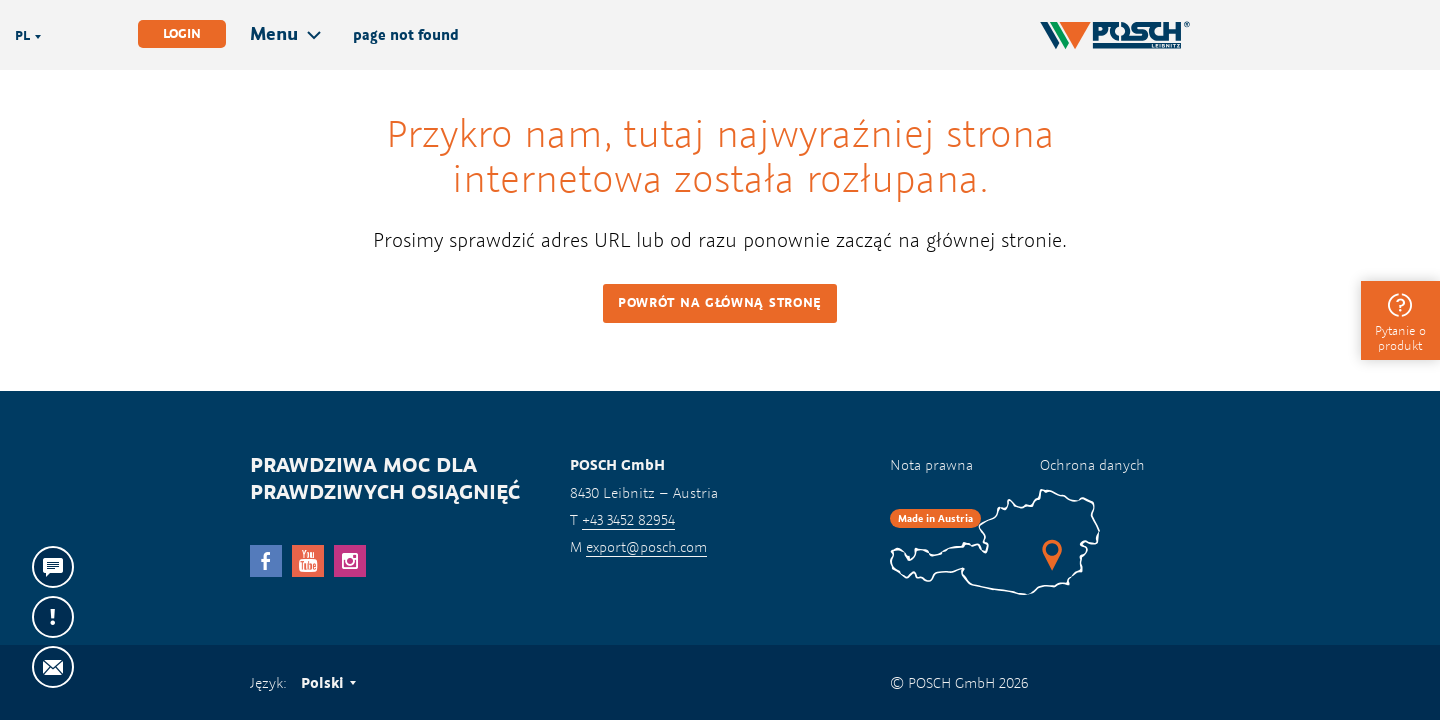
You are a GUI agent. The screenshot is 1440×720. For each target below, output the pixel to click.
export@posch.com (646, 546)
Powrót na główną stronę (720, 302)
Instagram (350, 561)
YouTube (308, 561)
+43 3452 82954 (628, 519)
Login (182, 33)
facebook (266, 561)
